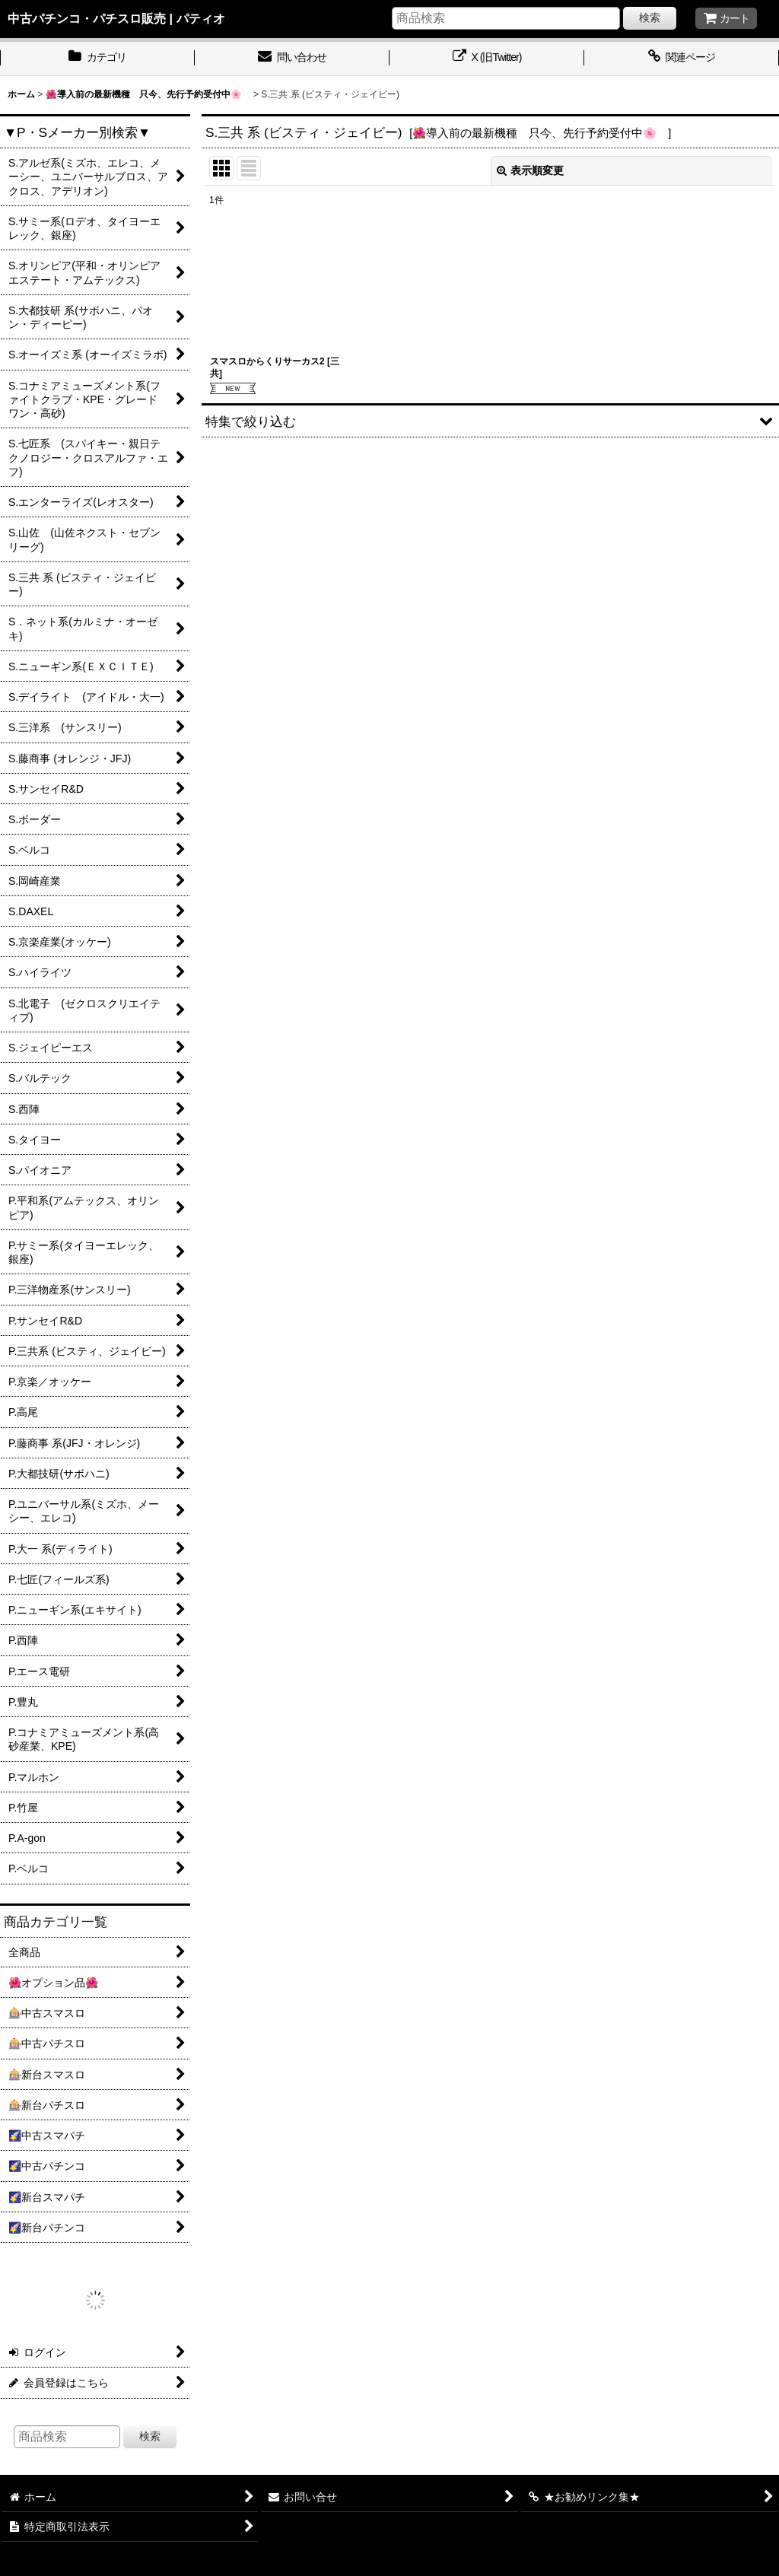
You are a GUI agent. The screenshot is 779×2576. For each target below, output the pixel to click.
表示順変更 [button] (530, 170)
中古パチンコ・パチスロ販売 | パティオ (116, 18)
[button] (490, 420)
